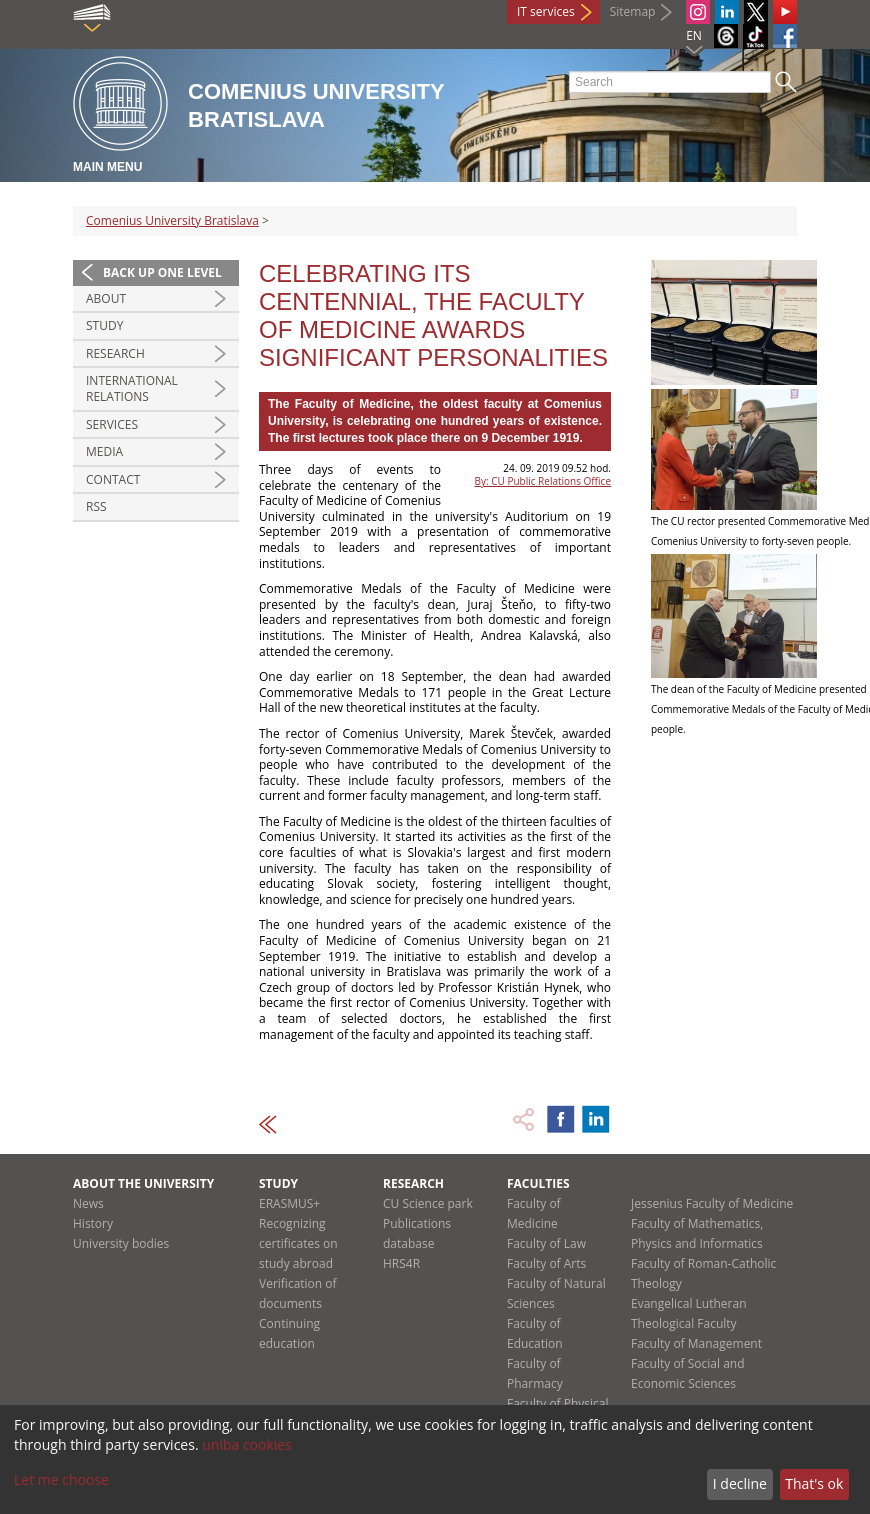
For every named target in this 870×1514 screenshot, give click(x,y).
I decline (740, 1483)
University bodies (121, 1243)
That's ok (814, 1483)
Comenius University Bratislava (172, 220)
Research (115, 353)
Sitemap (633, 11)
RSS (96, 506)
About (106, 298)
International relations (132, 388)
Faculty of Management (696, 1343)
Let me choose (61, 1479)
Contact (113, 479)
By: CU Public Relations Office (543, 481)
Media (104, 451)
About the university (143, 1183)
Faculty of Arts (546, 1263)
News (88, 1203)
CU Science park (428, 1203)
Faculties (538, 1183)
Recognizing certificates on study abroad (298, 1243)
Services (112, 424)
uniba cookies (247, 1444)
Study (104, 325)
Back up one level (162, 272)
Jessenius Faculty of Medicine (712, 1203)
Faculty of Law (546, 1243)
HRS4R (401, 1263)
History (93, 1223)
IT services (546, 11)
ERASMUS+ (289, 1203)
